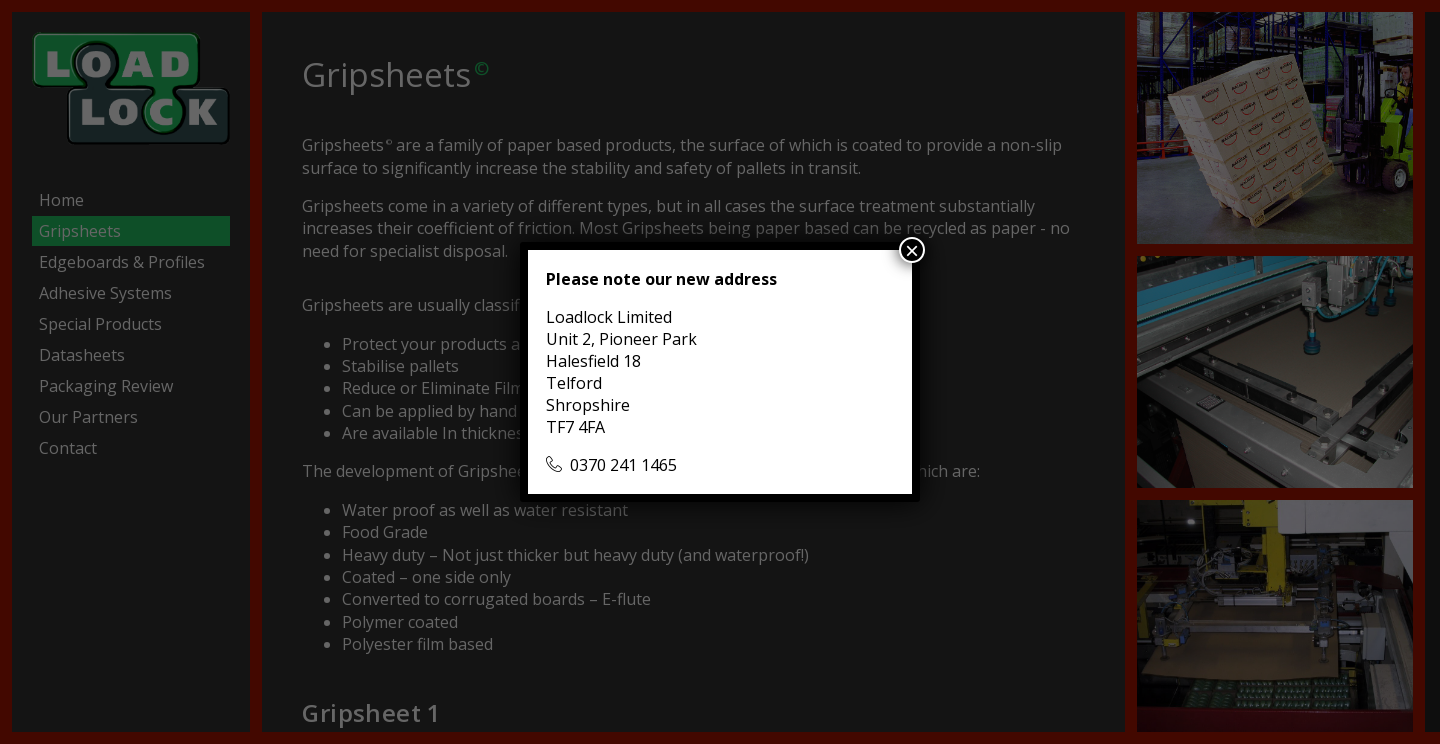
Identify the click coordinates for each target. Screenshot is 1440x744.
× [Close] (912, 250)
